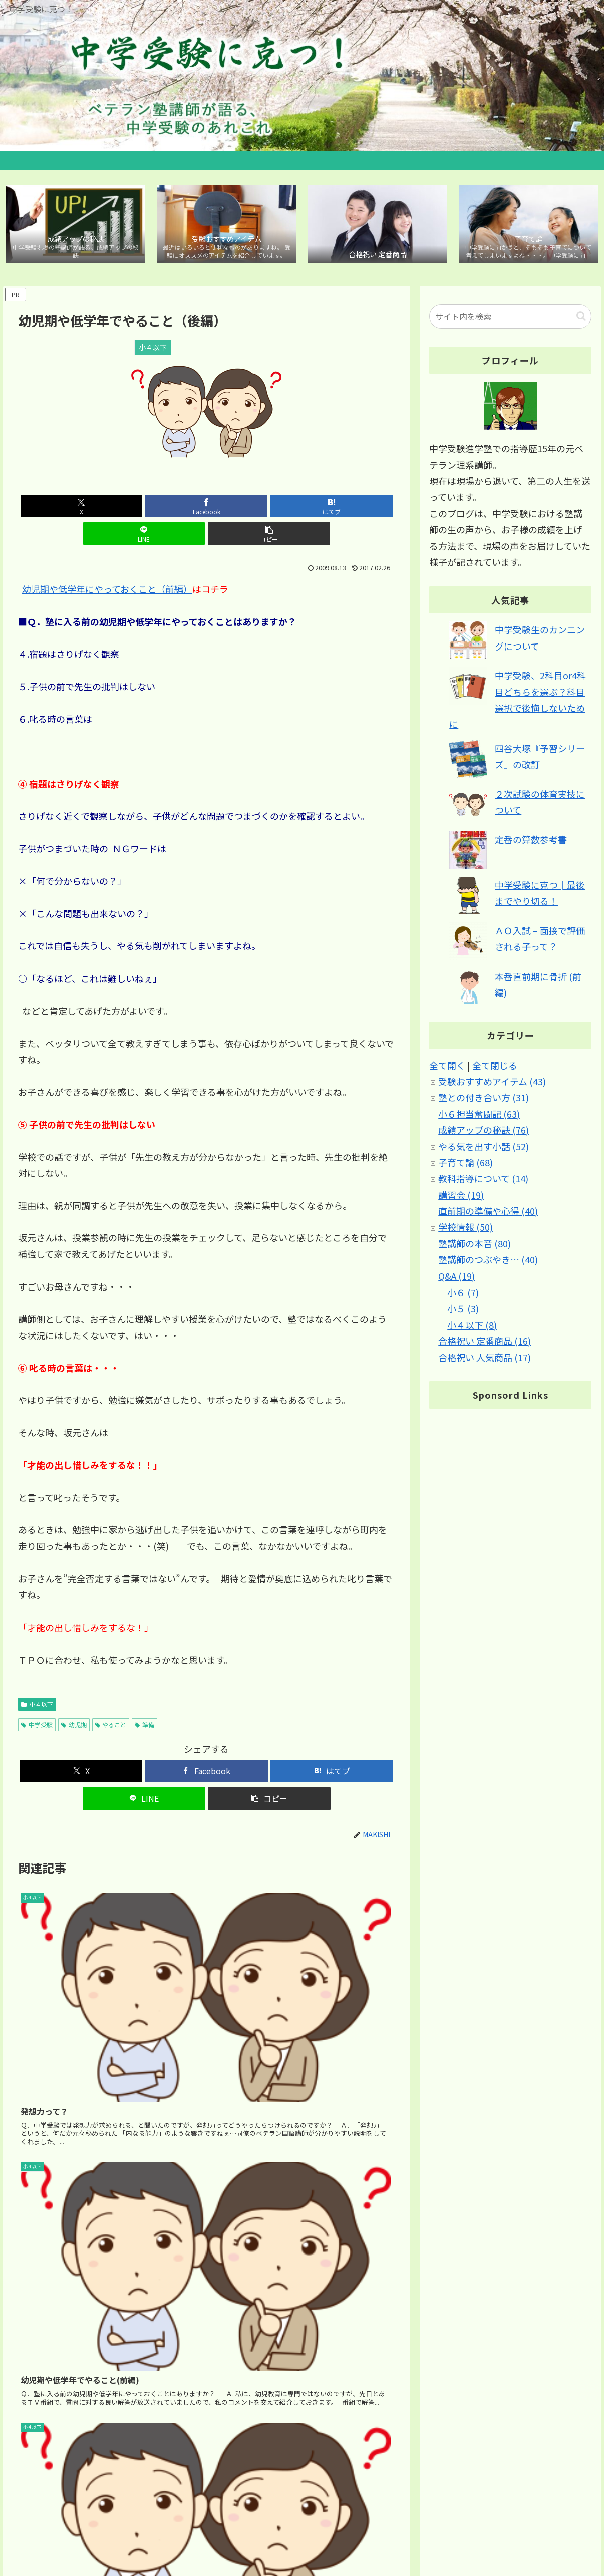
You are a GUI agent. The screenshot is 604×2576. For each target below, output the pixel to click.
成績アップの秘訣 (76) (483, 1132)
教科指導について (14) (483, 1180)
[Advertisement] (206, 2241)
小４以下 (37, 1679)
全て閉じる (494, 1067)
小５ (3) (463, 1310)
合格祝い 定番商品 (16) (484, 1343)
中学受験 (37, 1699)
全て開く (447, 1067)
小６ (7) (463, 1294)
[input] (510, 319)
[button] (333, 508)
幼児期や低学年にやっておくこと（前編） (107, 563)
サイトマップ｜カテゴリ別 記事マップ (474, 2531)
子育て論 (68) (465, 1164)
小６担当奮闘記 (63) (479, 1116)
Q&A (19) (456, 1278)
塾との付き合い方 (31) (483, 1099)
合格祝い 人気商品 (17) (484, 1359)
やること (111, 1699)
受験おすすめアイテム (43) (492, 1083)
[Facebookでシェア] (143, 508)
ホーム (393, 2531)
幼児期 (74, 1699)
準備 (144, 1699)
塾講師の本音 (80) (474, 1245)
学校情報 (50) (465, 1229)
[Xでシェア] (80, 508)
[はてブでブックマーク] (206, 508)
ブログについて (569, 2531)
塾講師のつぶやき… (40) (488, 1261)
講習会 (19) (461, 1197)
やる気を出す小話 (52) (483, 1148)
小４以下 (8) (472, 1327)
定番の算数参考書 (531, 841)
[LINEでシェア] (270, 508)
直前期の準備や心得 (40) (488, 1213)
